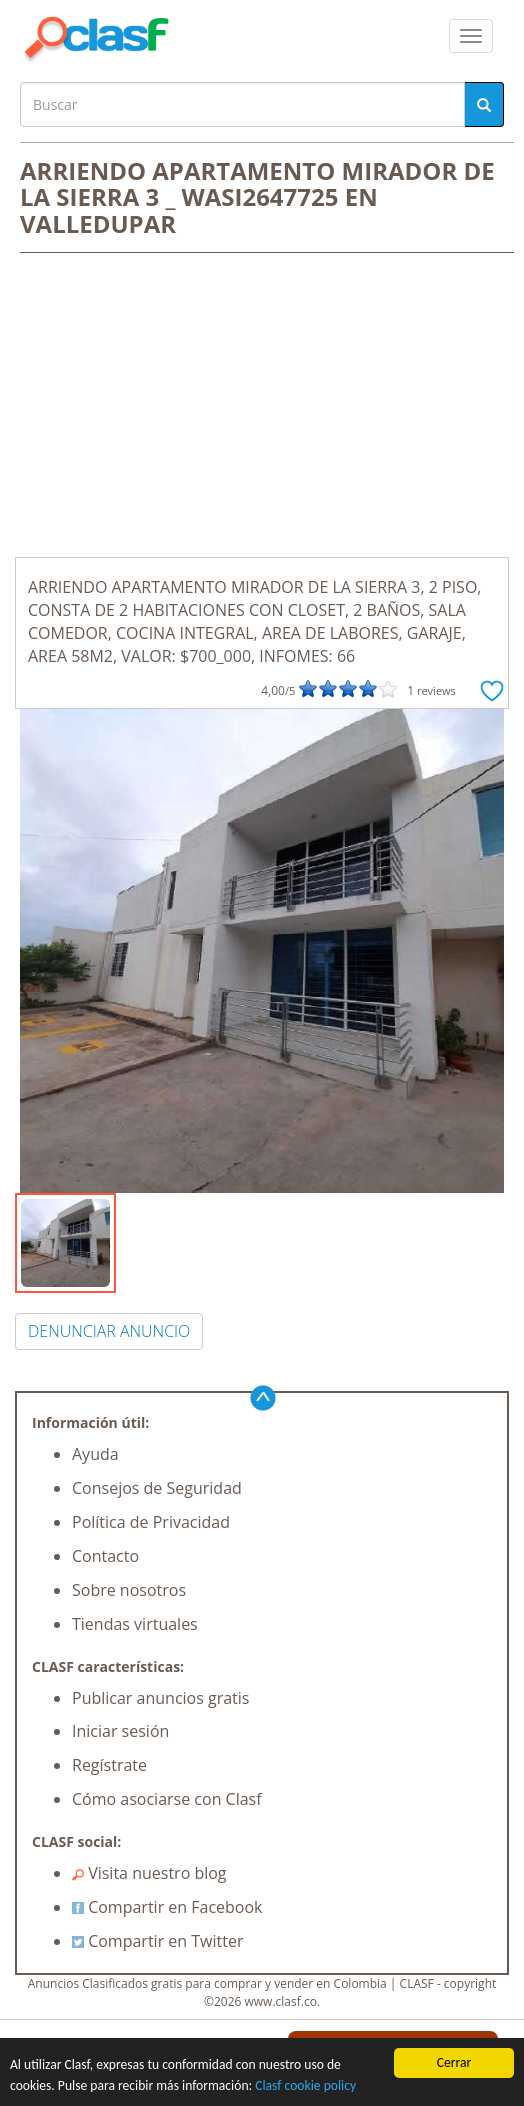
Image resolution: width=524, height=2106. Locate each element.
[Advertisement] (262, 407)
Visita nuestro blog (149, 1873)
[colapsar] (471, 36)
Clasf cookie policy (305, 2085)
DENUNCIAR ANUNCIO (109, 1331)
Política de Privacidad (151, 1522)
